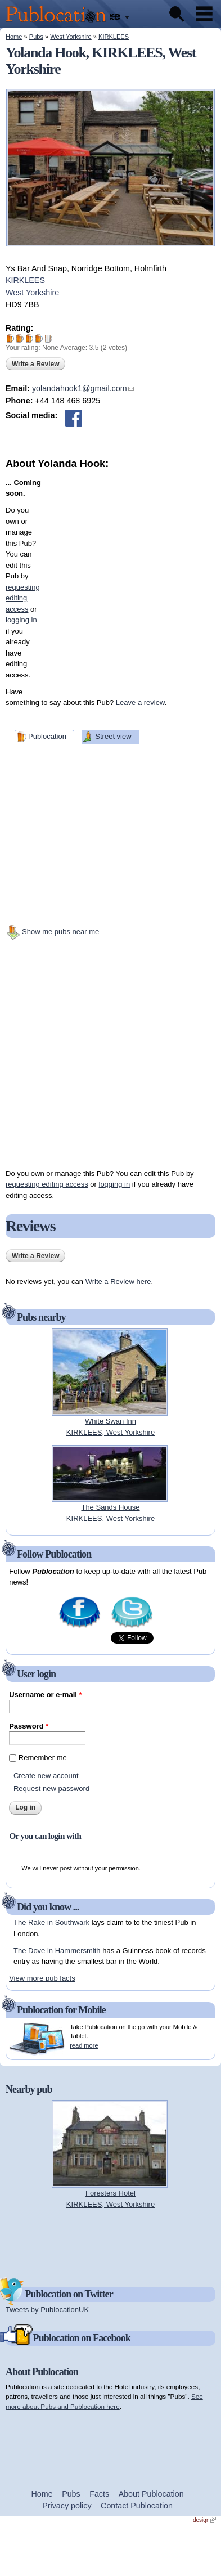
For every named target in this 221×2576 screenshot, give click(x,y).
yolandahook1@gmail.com (83, 388)
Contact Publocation (137, 2505)
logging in (114, 1184)
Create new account (46, 1775)
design (204, 2520)
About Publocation (151, 2493)
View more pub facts (42, 1978)
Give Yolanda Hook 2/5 (20, 338)
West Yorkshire (70, 36)
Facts (99, 2493)
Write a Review (35, 364)
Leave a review (140, 702)
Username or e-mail (45, 1694)
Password (28, 1726)
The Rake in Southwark (51, 1922)
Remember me (43, 1757)
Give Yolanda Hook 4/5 (39, 338)
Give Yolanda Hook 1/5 (10, 338)
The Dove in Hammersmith (57, 1950)
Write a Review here (118, 1281)
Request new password (51, 1788)
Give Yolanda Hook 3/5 (29, 338)
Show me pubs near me (60, 931)
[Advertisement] (115, 577)
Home (14, 36)
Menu (204, 14)
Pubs (36, 36)
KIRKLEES (113, 36)
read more (84, 2045)
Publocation (47, 736)
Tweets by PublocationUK (47, 2309)
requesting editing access (47, 1184)
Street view (113, 736)
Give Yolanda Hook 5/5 (48, 338)
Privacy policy (66, 2505)
